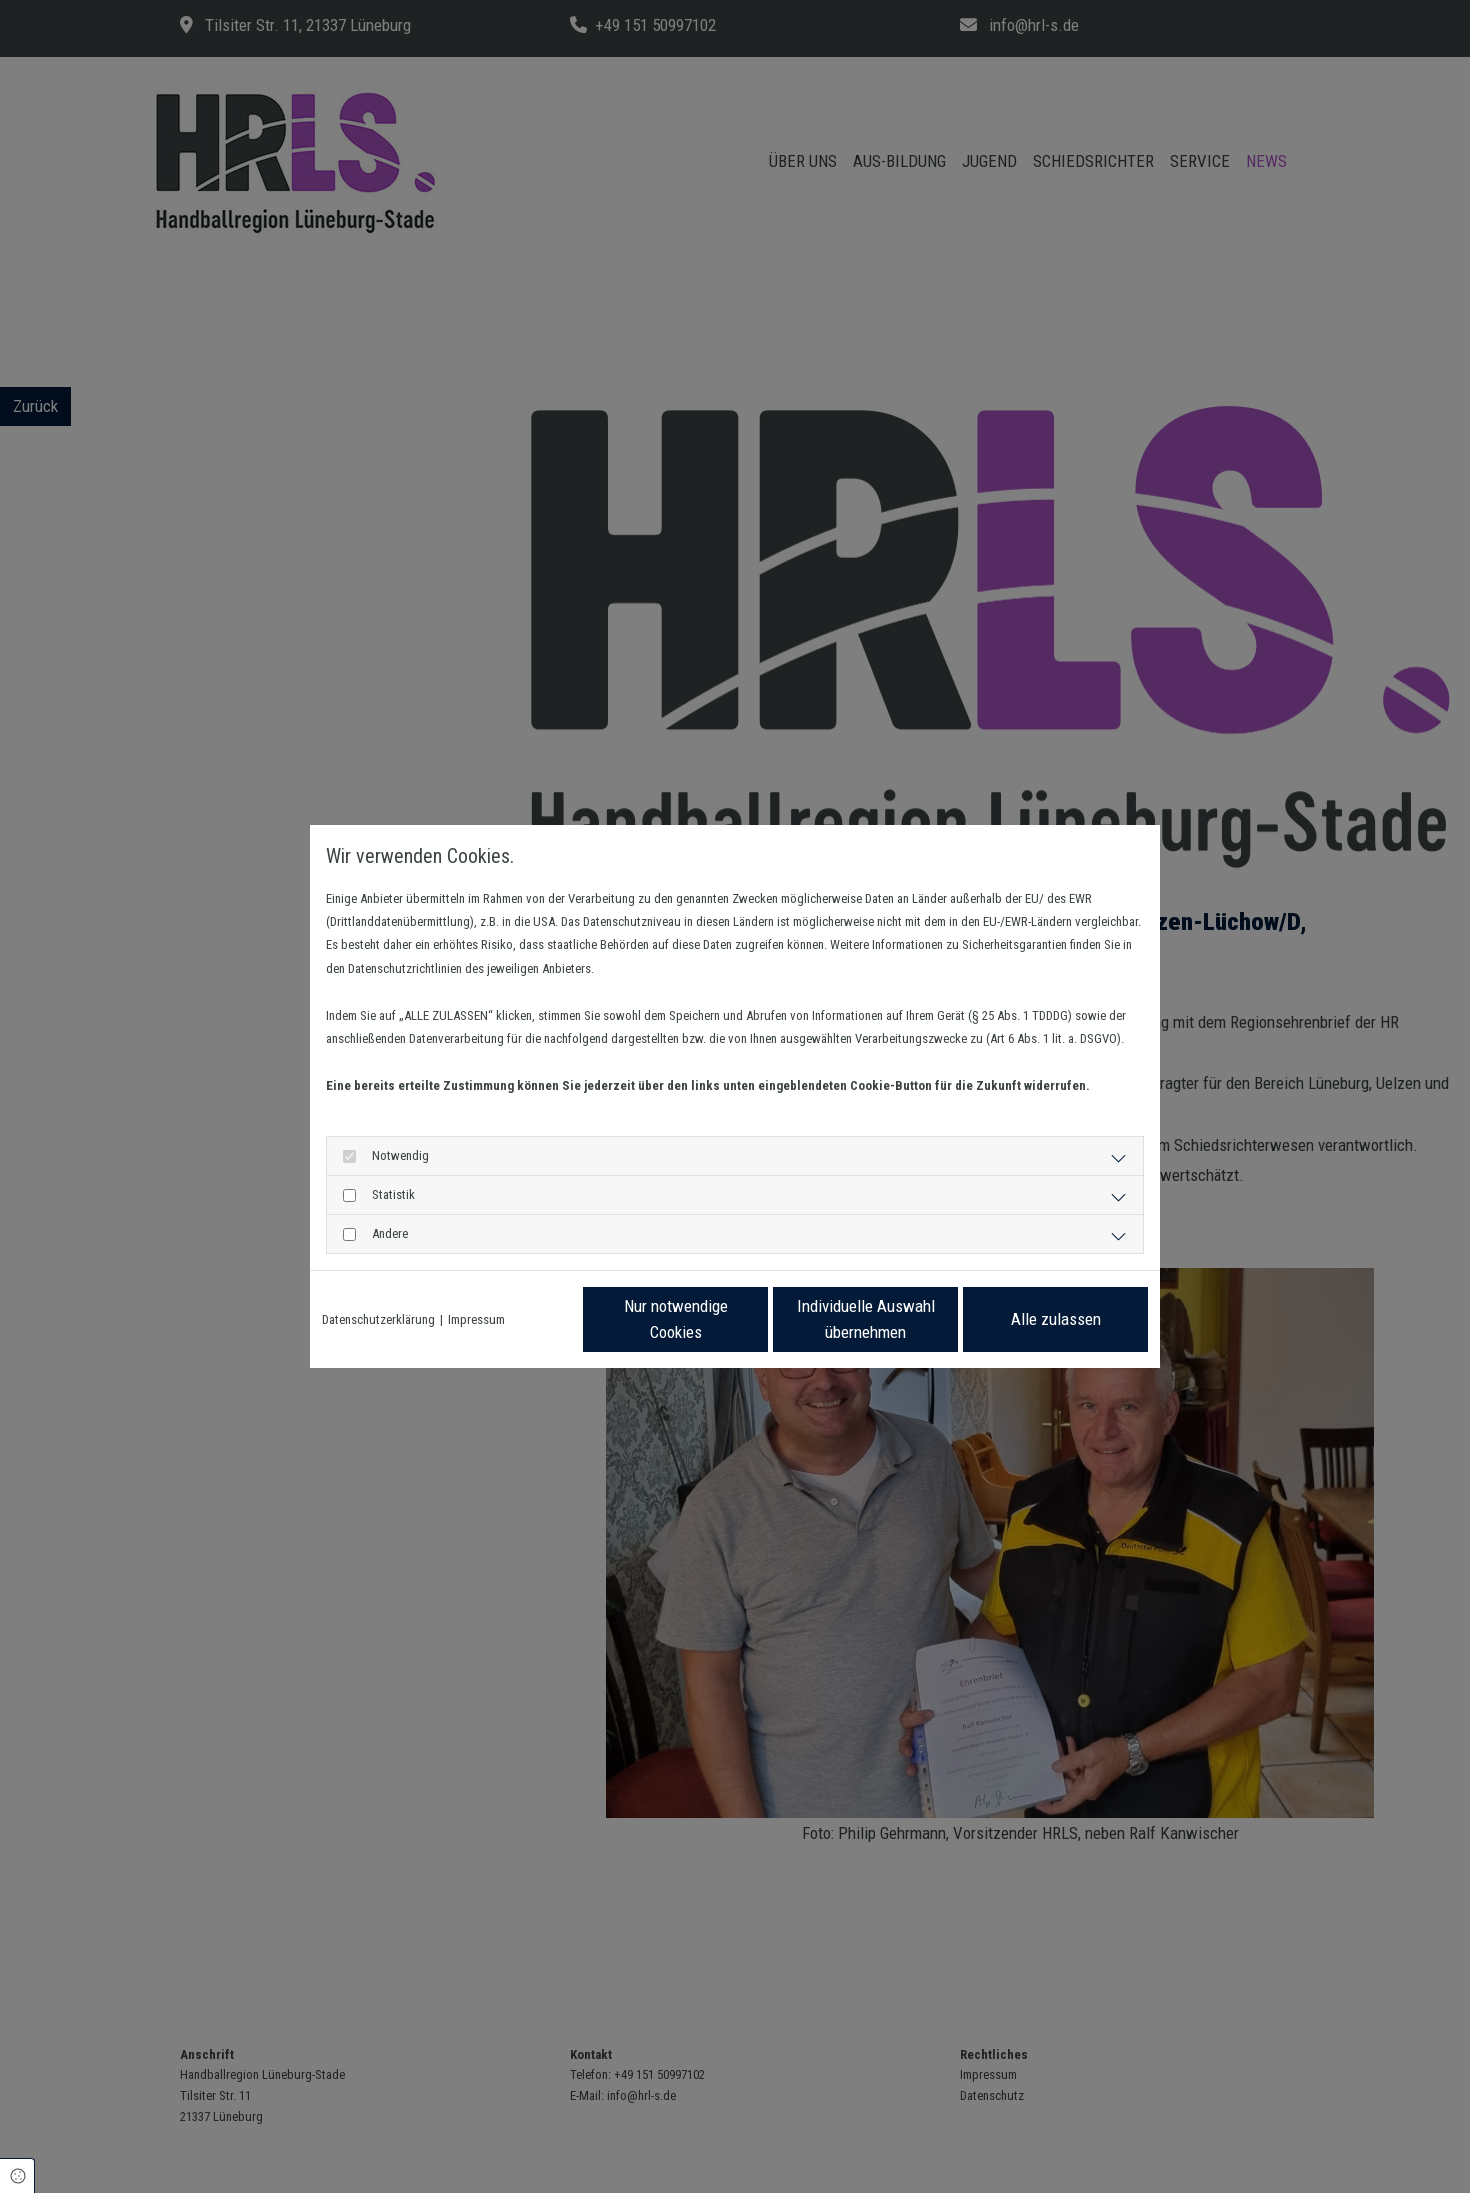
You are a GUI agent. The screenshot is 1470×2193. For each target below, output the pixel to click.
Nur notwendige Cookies (676, 1319)
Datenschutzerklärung (378, 1319)
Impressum (476, 1319)
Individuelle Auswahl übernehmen (866, 1319)
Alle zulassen (1056, 1319)
